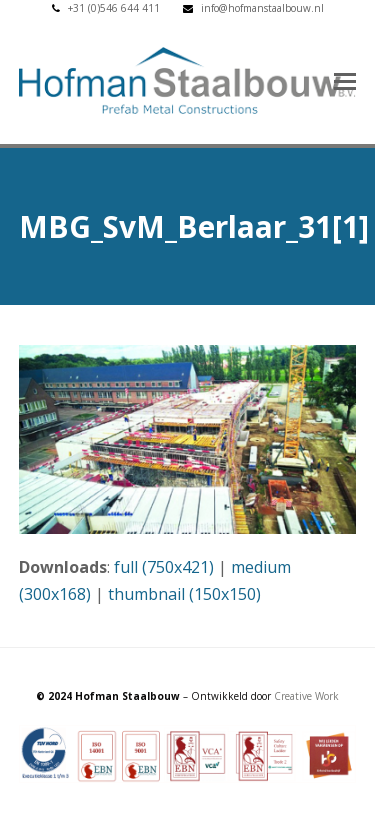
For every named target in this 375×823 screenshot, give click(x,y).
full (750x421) (164, 567)
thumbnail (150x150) (184, 594)
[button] (345, 80)
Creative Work (306, 696)
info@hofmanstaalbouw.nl (262, 8)
